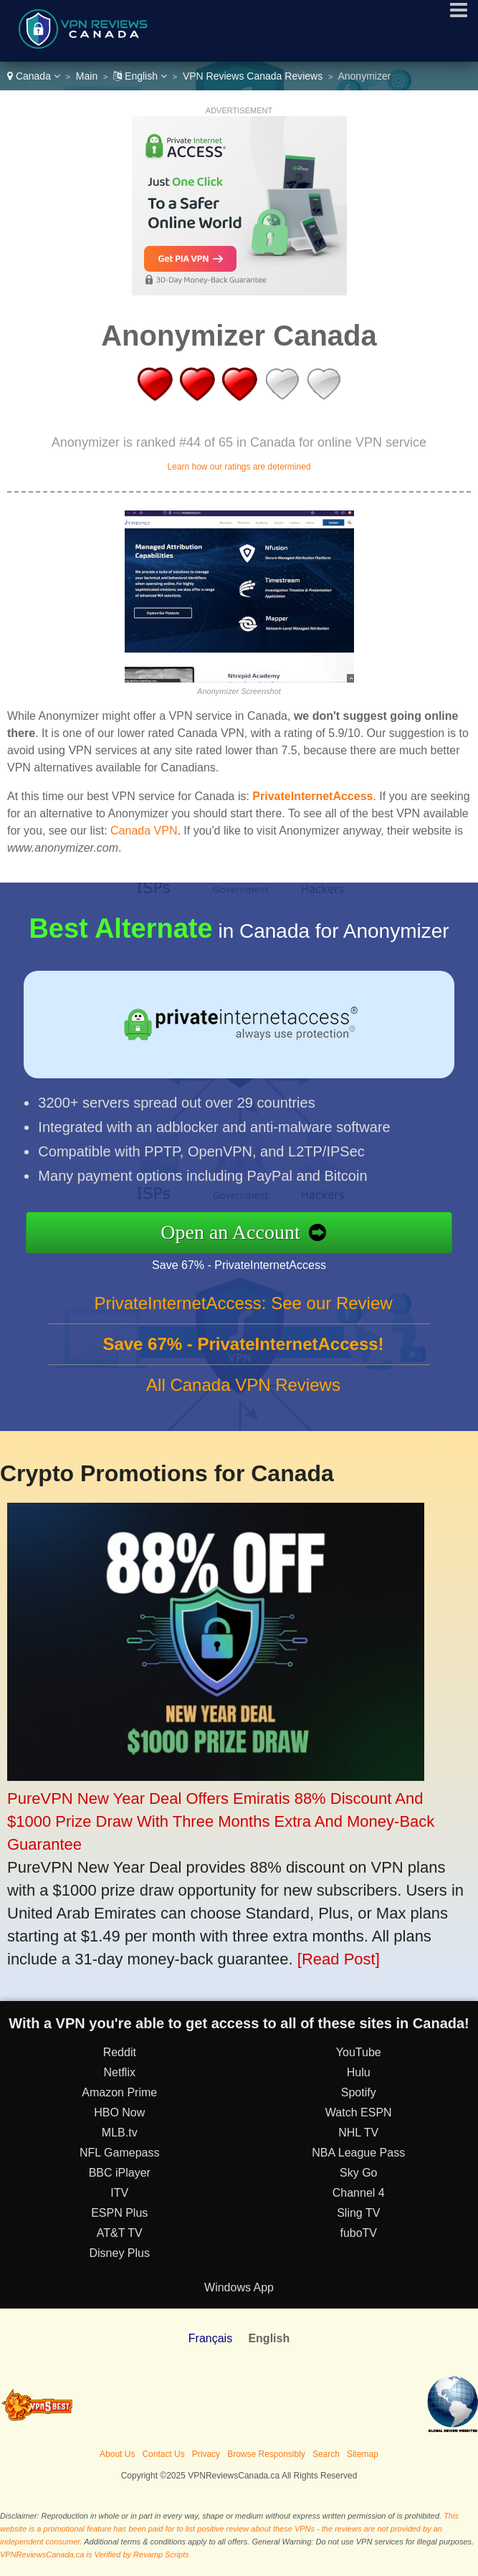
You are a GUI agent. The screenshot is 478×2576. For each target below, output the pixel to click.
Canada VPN (143, 830)
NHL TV (358, 2132)
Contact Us (163, 2454)
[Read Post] (338, 1959)
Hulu (359, 2072)
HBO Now (119, 2112)
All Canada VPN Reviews (243, 1384)
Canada (33, 76)
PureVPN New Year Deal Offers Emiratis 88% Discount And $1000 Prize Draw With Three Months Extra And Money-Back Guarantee (220, 1821)
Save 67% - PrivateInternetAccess (239, 1265)
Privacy (206, 2454)
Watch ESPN (358, 2112)
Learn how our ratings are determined (238, 467)
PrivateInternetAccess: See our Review (243, 1303)
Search (326, 2454)
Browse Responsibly (266, 2454)
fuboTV (358, 2233)
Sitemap (362, 2454)
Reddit (119, 2052)
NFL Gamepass (119, 2153)
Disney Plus (120, 2253)
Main (86, 76)
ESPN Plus (119, 2213)
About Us (117, 2454)
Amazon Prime (119, 2092)
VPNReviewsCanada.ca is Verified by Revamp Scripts (94, 2554)
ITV (119, 2193)
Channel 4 (359, 2193)
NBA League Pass (358, 2153)
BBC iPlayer (119, 2173)
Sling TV (358, 2213)
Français (210, 2338)
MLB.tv (120, 2132)
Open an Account (230, 1232)
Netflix (119, 2072)
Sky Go (358, 2173)
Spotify (358, 2092)
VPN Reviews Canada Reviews (252, 76)
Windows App (239, 2287)
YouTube (358, 2052)
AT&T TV (120, 2233)
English (140, 76)
